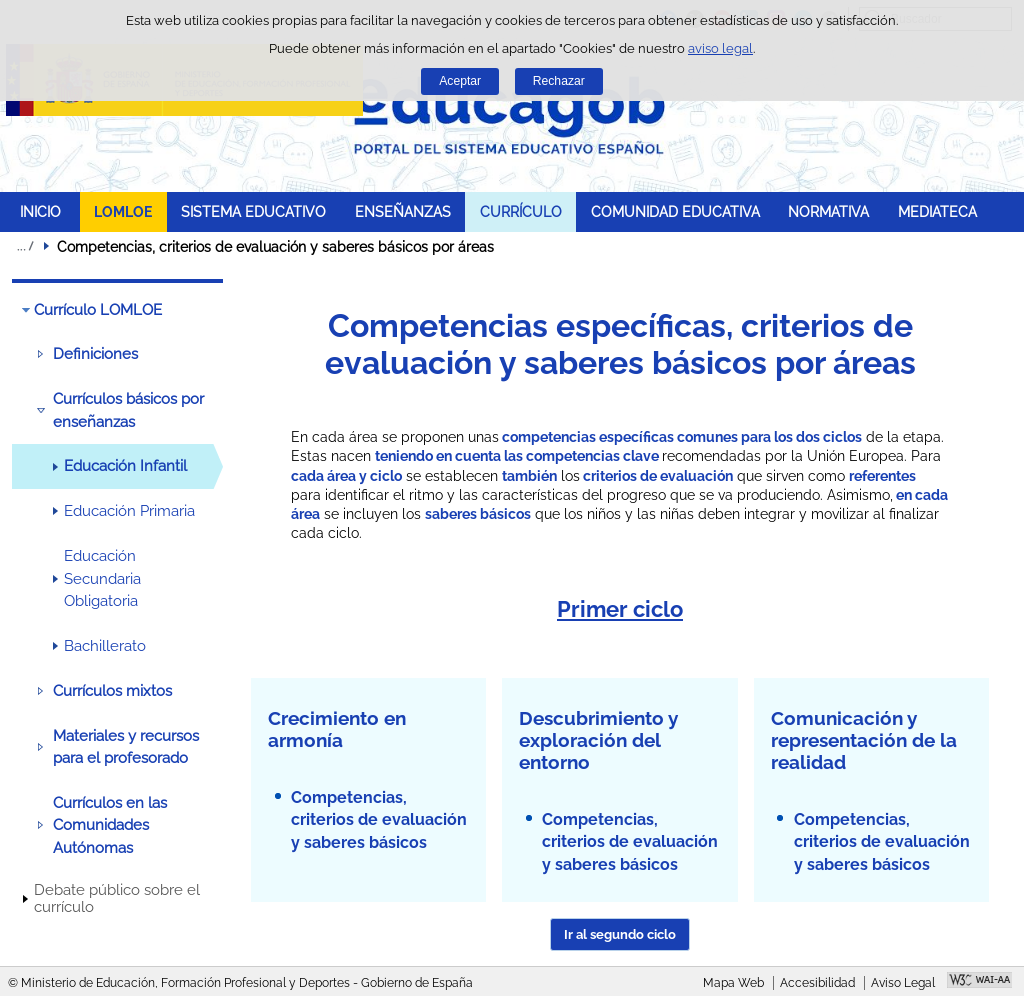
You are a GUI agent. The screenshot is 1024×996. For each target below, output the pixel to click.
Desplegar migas (25, 246)
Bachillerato (105, 646)
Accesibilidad (817, 983)
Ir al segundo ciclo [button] (620, 934)
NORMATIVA (828, 211)
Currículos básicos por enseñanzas (128, 410)
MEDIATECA (937, 211)
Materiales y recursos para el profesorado (126, 747)
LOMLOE (123, 211)
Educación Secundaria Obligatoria (102, 578)
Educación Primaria (129, 511)
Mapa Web (733, 983)
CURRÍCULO (521, 211)
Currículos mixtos (112, 691)
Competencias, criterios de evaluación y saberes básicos (379, 820)
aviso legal (720, 48)
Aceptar (460, 81)
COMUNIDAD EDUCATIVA (675, 211)
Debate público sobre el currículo (117, 899)
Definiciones (95, 354)
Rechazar (559, 81)
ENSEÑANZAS (403, 211)
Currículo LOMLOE (98, 310)
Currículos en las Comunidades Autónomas (110, 825)
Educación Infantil (125, 466)
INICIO (40, 211)
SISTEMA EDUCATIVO (253, 211)
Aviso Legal (903, 983)
